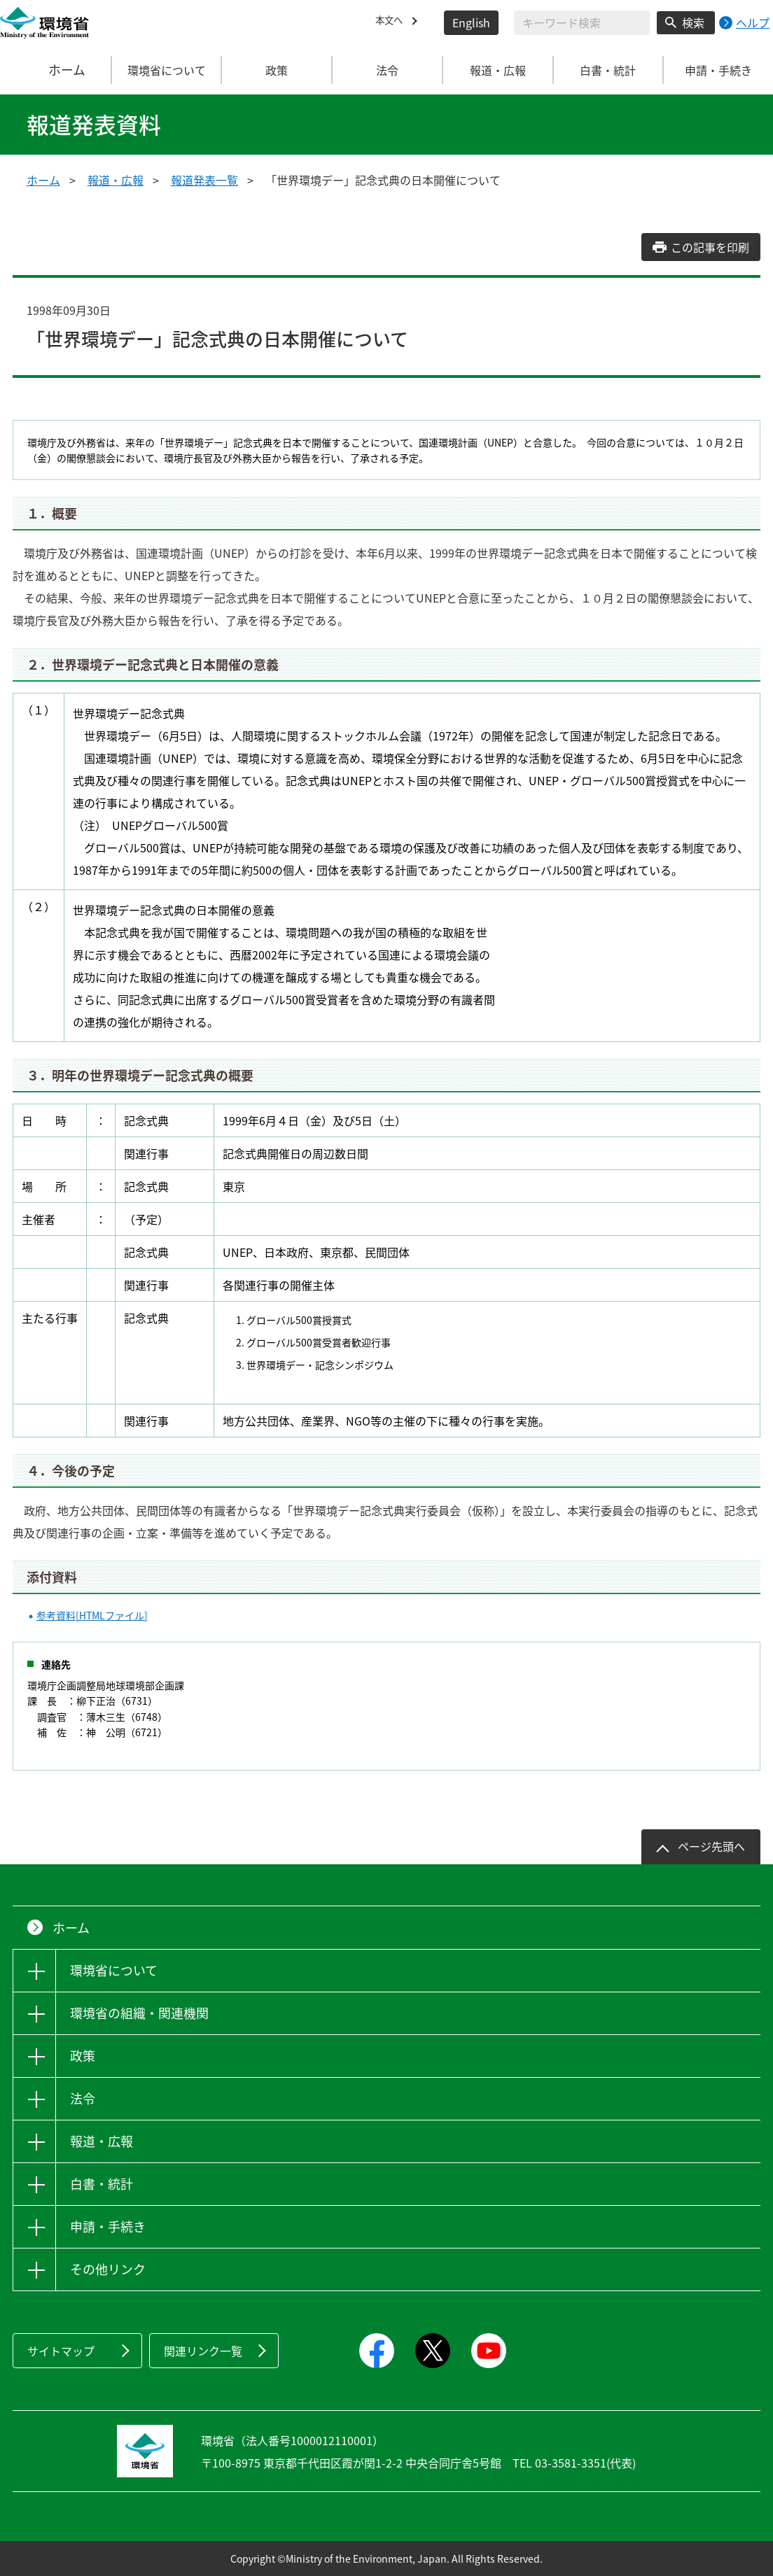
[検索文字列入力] (582, 22)
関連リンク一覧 (203, 2350)
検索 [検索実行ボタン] (693, 22)
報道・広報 (116, 179)
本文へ (392, 22)
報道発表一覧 (204, 179)
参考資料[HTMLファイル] (92, 1615)
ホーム (56, 70)
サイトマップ (61, 2350)
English (471, 22)
